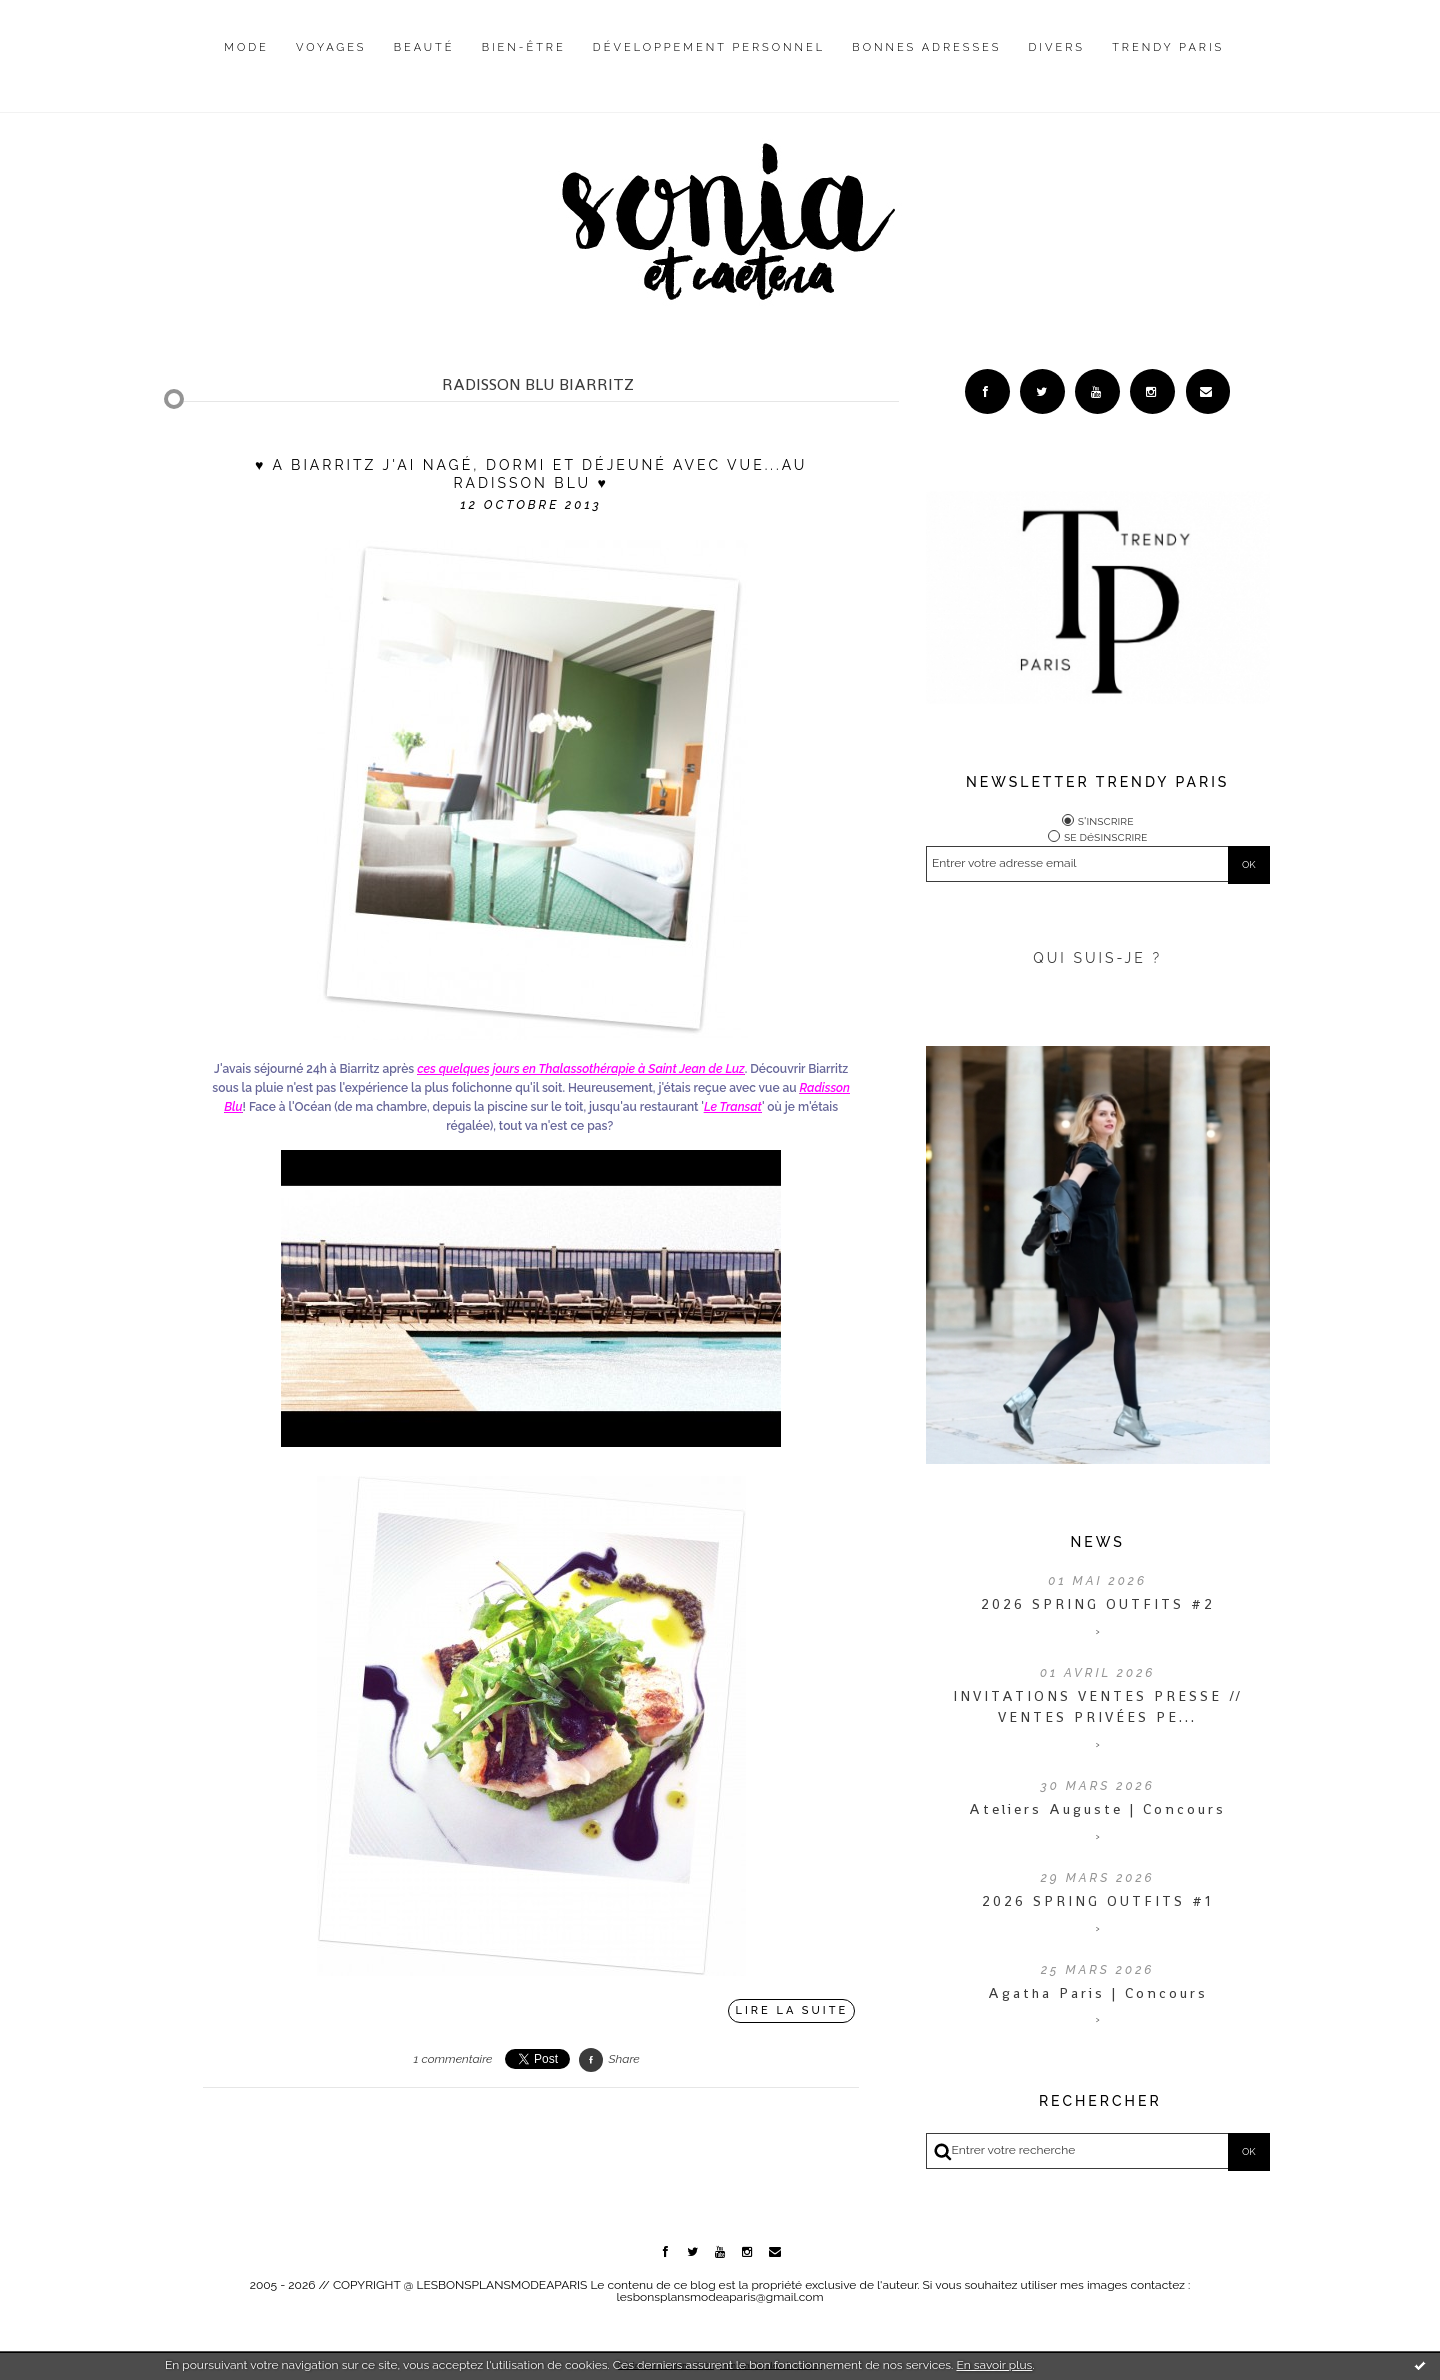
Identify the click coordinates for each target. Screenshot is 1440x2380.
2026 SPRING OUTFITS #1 (1097, 1901)
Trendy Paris (1168, 47)
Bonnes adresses (926, 47)
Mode (246, 47)
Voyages (331, 47)
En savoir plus (994, 2365)
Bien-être (524, 47)
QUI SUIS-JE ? (1097, 958)
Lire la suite (792, 2010)
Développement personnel (709, 47)
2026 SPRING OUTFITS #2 (1098, 1604)
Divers (1057, 47)
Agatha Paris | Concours (1098, 1993)
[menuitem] (246, 63)
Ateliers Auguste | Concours (1097, 1809)
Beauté (424, 47)
